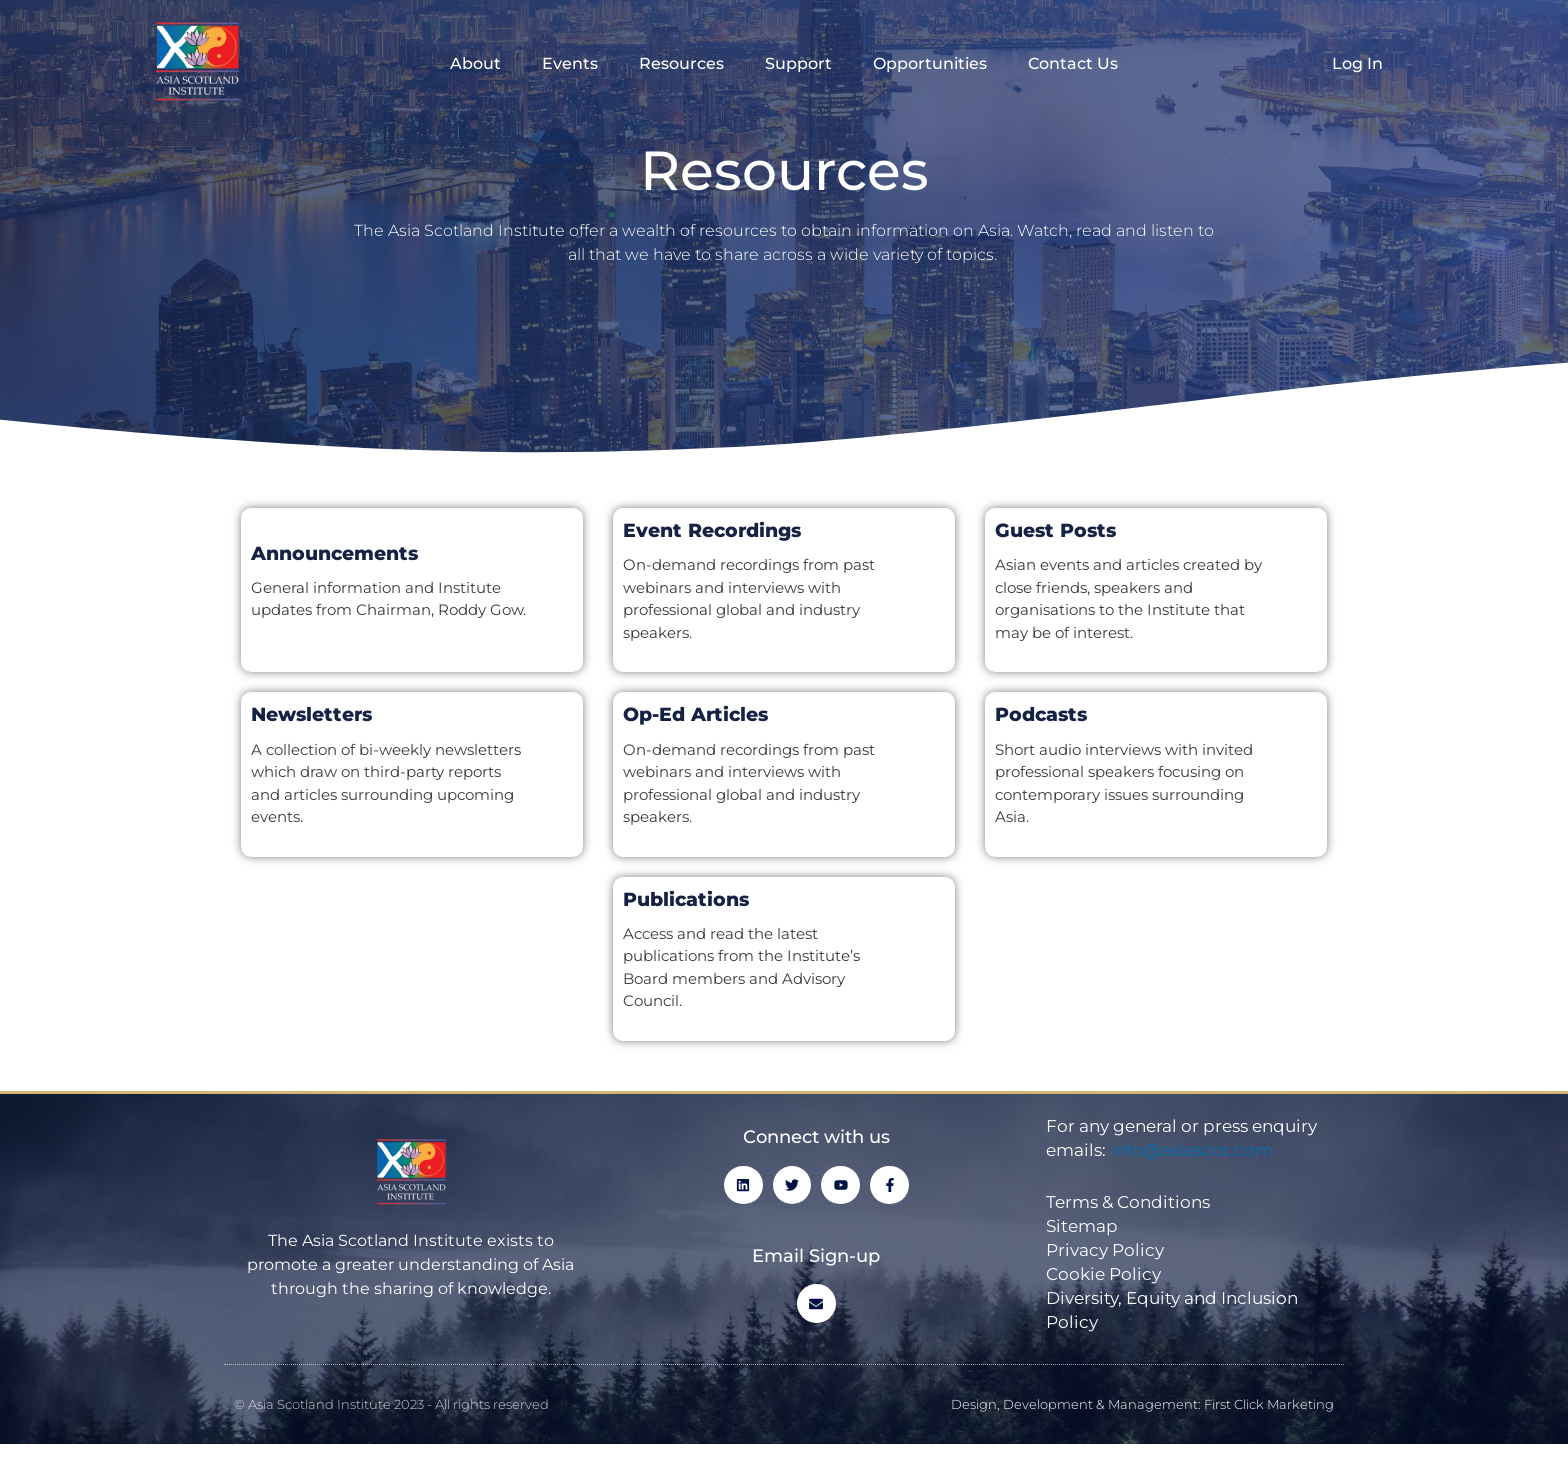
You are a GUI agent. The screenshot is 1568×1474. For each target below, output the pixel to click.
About (475, 63)
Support (798, 63)
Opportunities (930, 63)
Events (570, 63)
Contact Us (1073, 63)
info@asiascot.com (1191, 1150)
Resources (681, 63)
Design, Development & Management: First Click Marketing (1142, 1404)
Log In (1357, 63)
